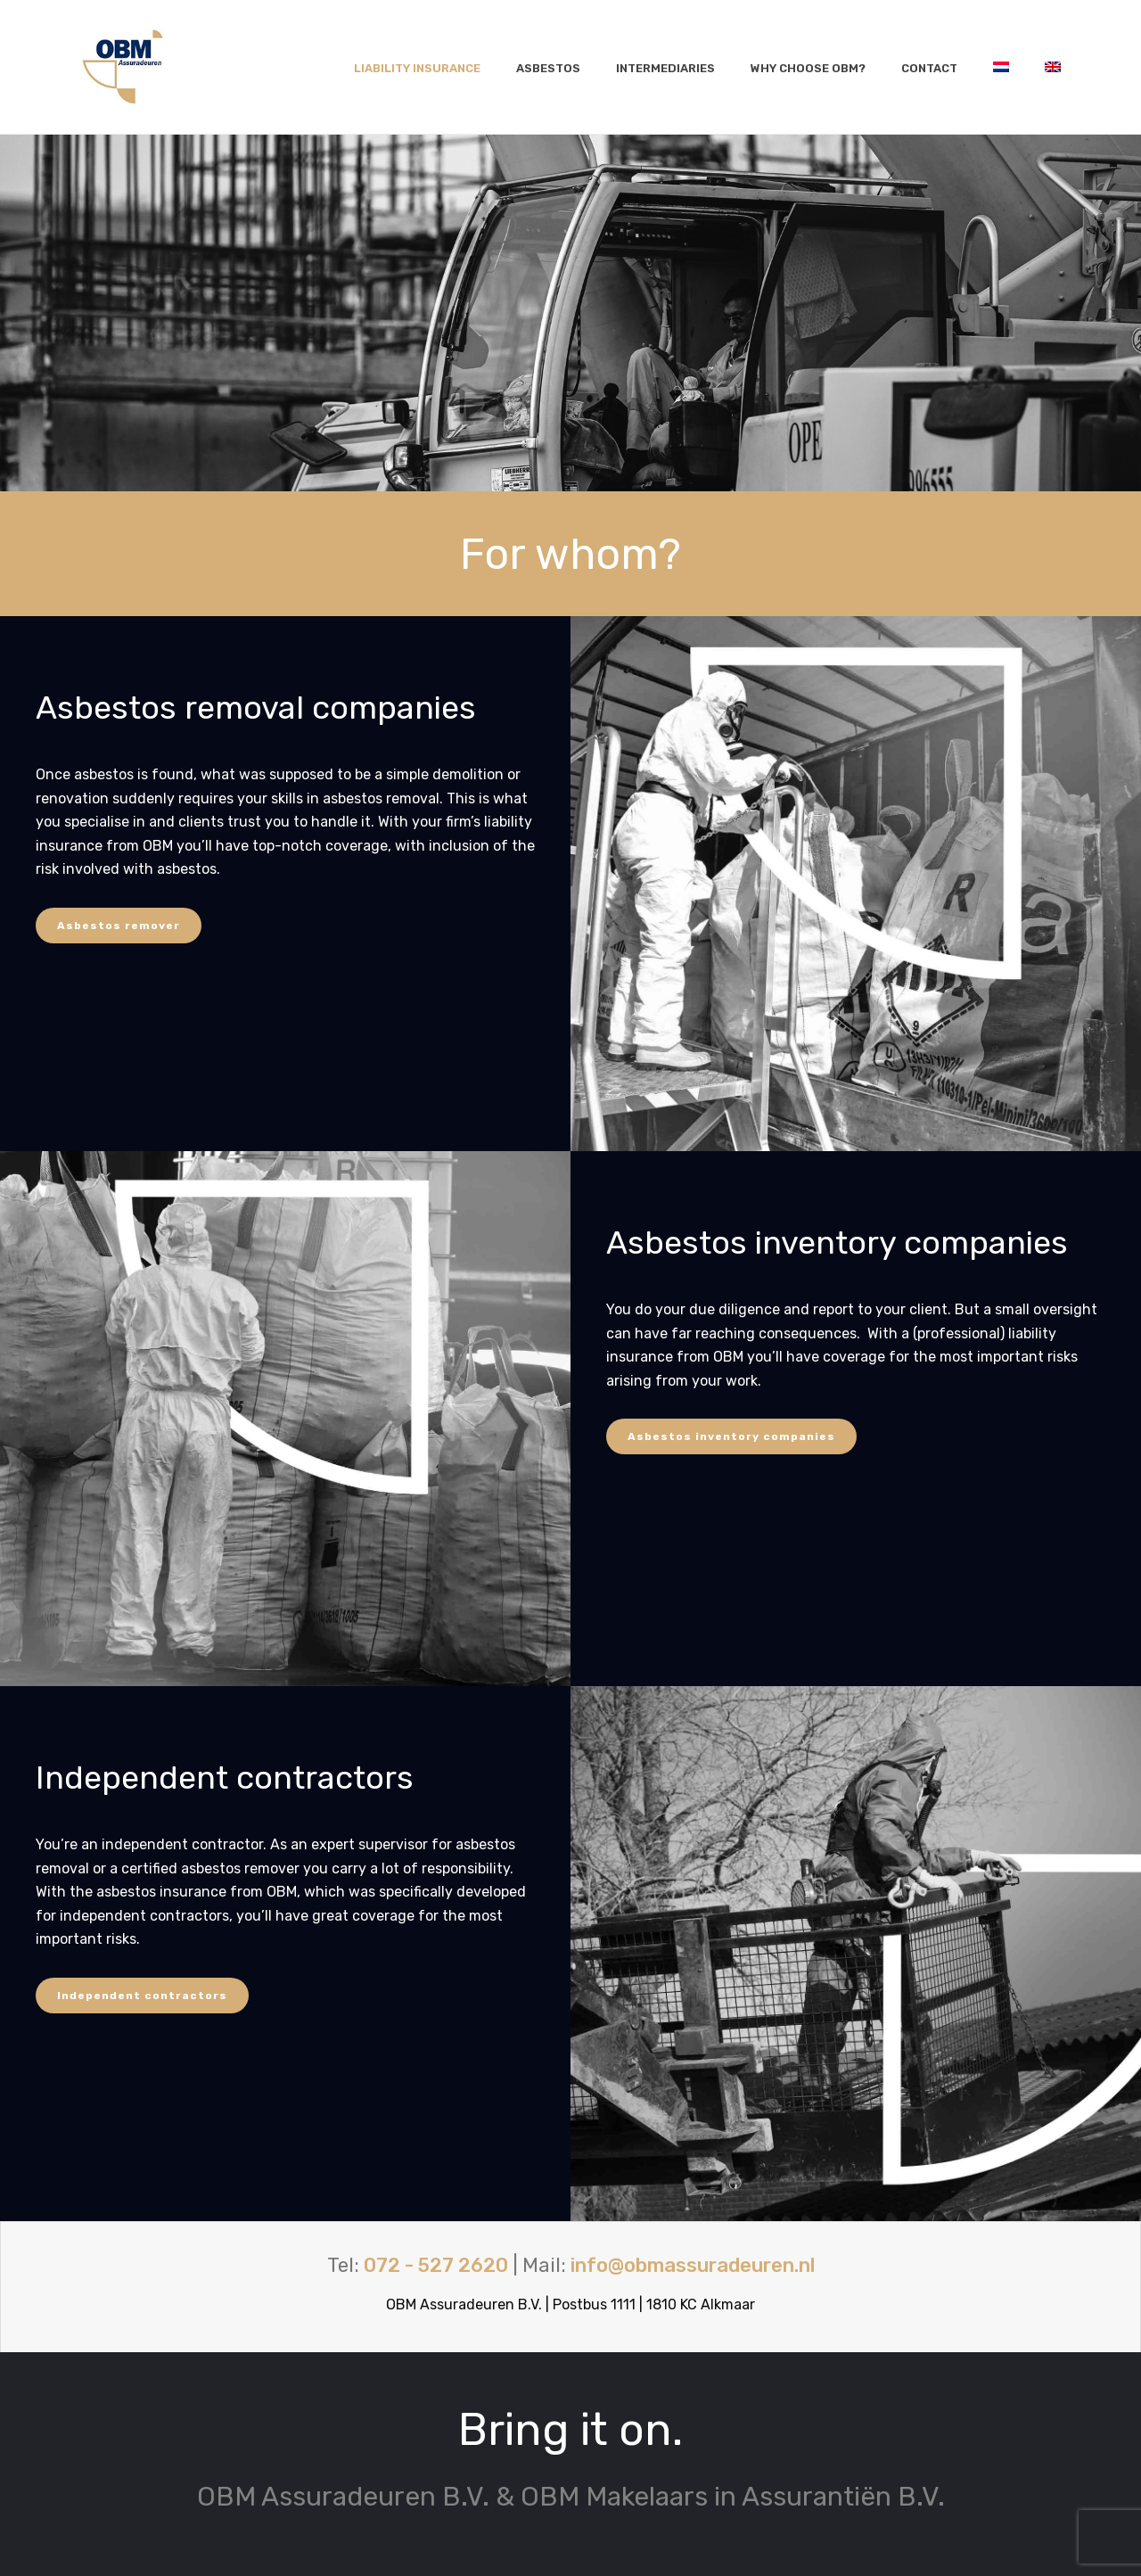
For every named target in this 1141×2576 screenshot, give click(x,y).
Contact (929, 68)
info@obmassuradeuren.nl (692, 2265)
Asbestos (548, 68)
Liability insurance (417, 68)
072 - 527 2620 (436, 2265)
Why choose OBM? (808, 68)
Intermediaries (665, 68)
